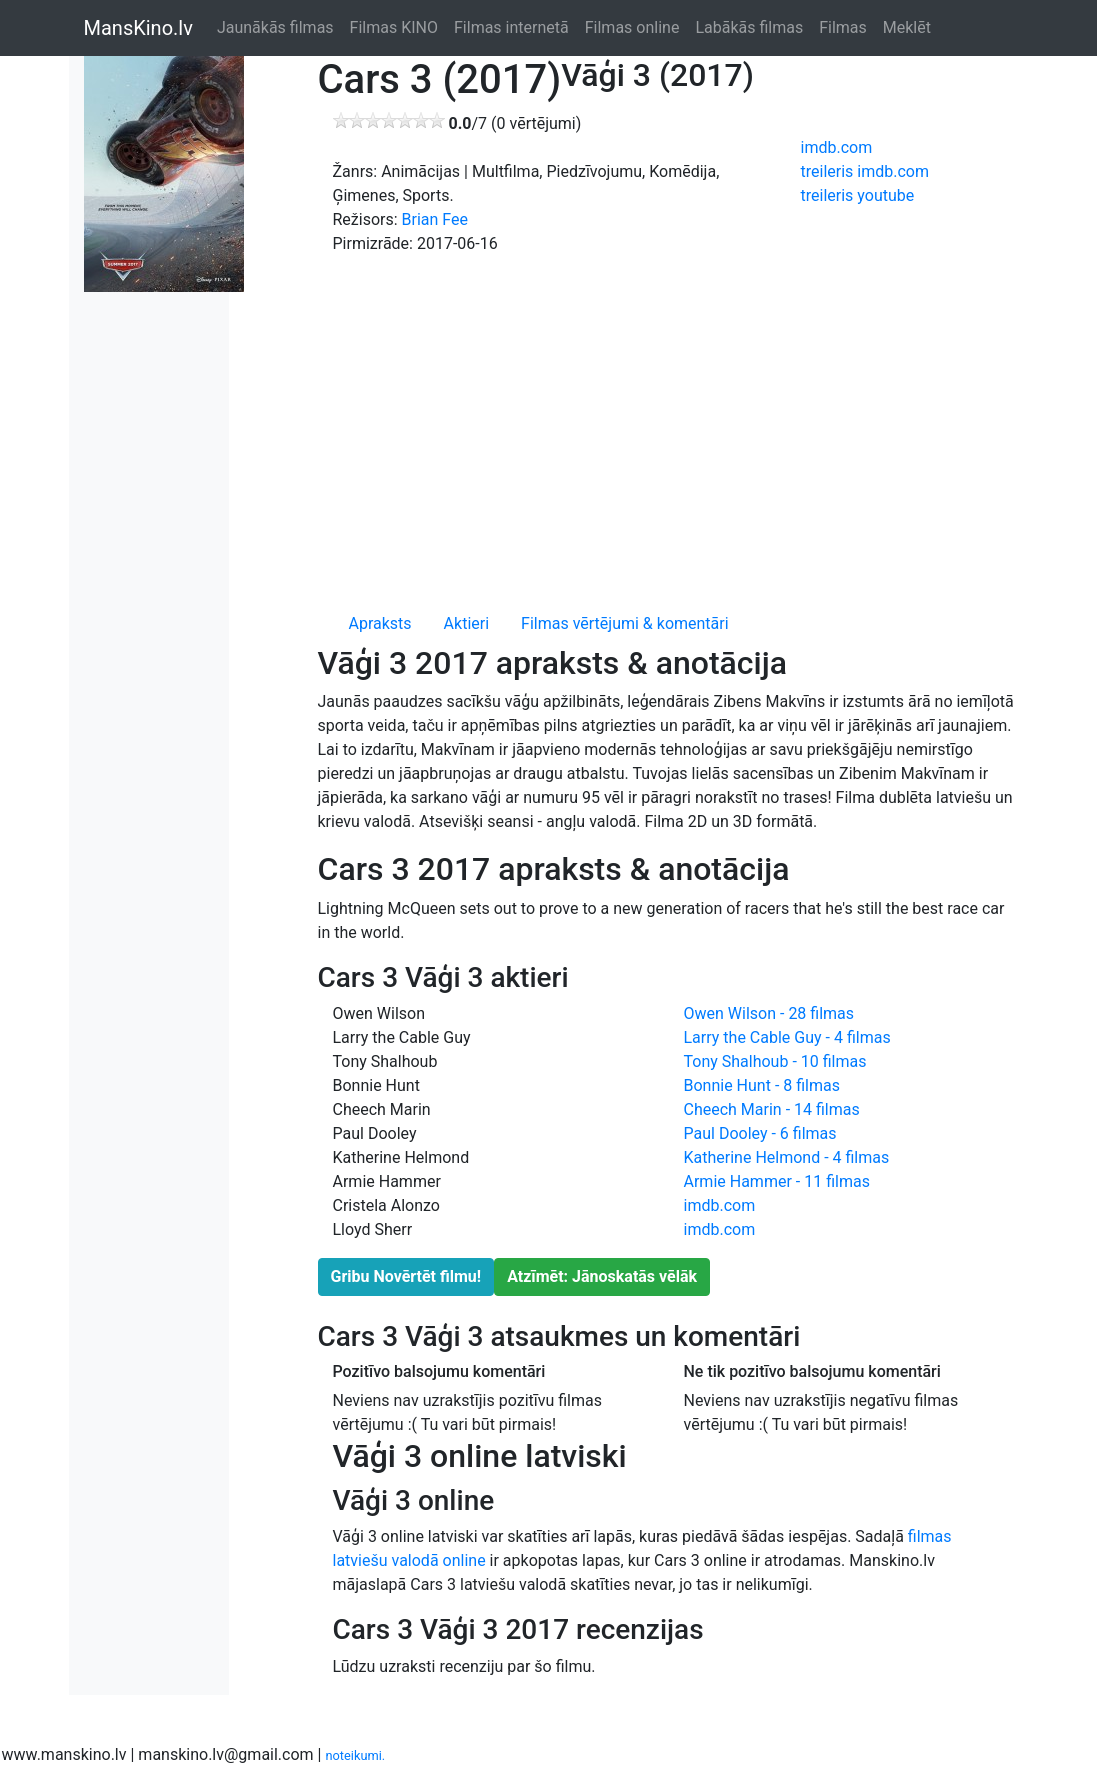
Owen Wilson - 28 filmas (769, 1013)
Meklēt (907, 27)
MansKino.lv (138, 28)
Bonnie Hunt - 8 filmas (762, 1085)
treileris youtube (858, 195)
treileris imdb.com (865, 171)
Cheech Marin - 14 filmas (772, 1109)
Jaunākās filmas (275, 27)
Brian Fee (435, 219)
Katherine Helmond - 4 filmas (787, 1157)
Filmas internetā (511, 27)
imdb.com (837, 147)
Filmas (843, 27)
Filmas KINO (394, 27)
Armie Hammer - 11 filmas (777, 1181)
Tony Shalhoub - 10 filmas (775, 1061)
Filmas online (632, 27)
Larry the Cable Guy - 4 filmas (787, 1037)
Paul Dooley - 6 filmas (760, 1133)
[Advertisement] (669, 430)
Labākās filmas (749, 27)
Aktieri (466, 623)
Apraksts (380, 623)
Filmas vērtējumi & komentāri (625, 623)
